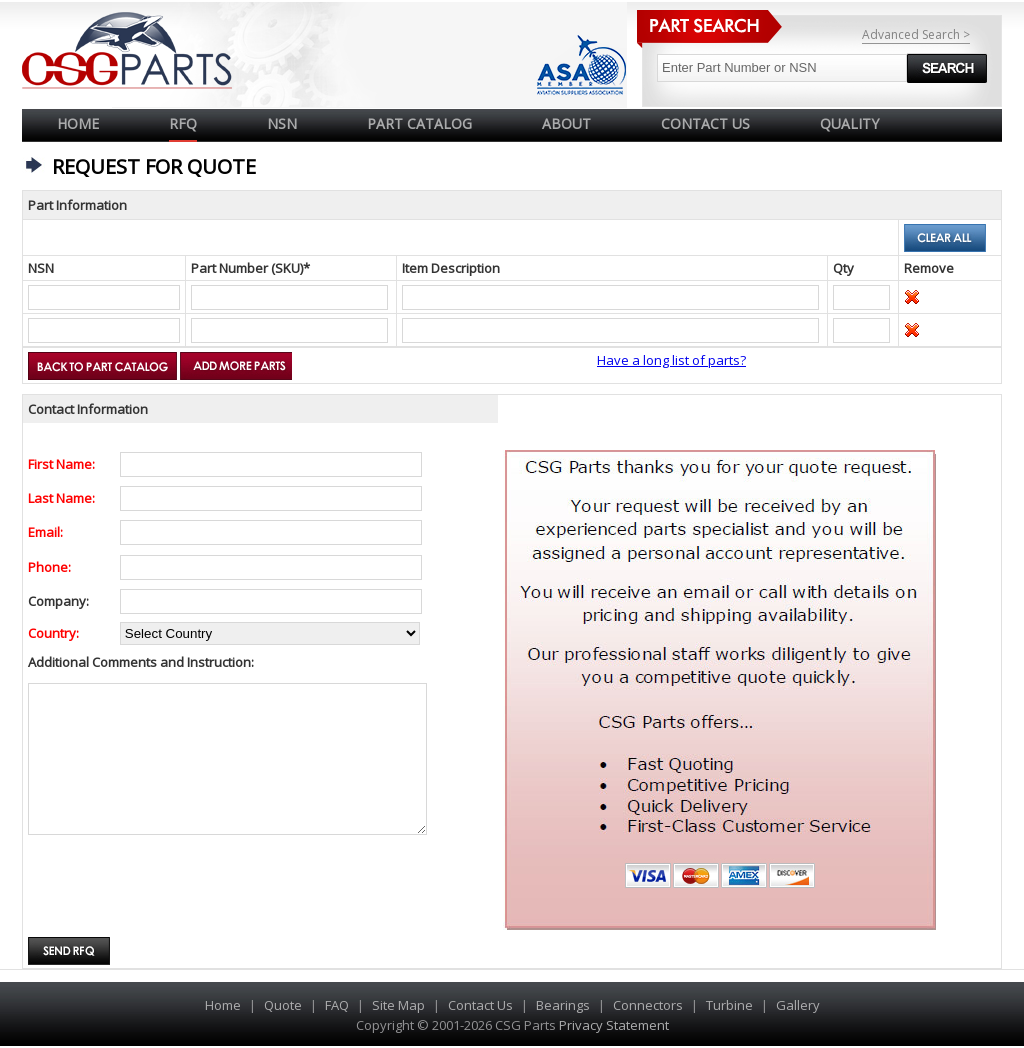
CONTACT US (705, 123)
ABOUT (566, 123)
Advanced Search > (916, 34)
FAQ (337, 1005)
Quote (283, 1005)
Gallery (798, 1005)
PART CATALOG (419, 123)
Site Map (398, 1005)
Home (78, 123)
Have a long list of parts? (671, 360)
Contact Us (480, 1005)
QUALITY (849, 123)
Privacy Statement (612, 1025)
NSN (282, 123)
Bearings (563, 1005)
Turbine (729, 1005)
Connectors (648, 1005)
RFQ (183, 123)
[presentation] (180, 888)
